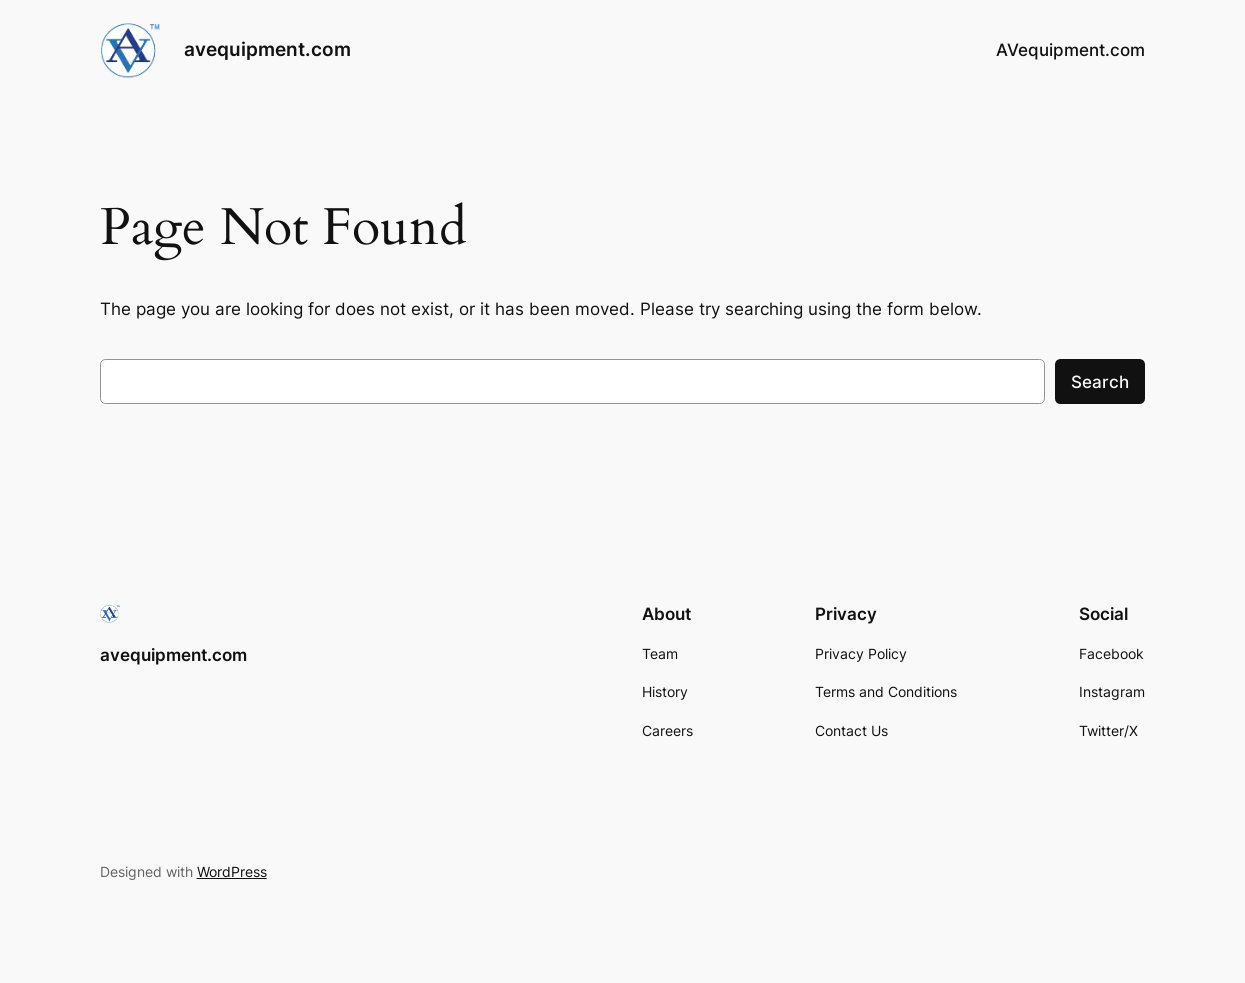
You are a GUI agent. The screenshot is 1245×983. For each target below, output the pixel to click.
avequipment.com (267, 49)
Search (1100, 382)
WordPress (232, 871)
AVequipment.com (1070, 50)
